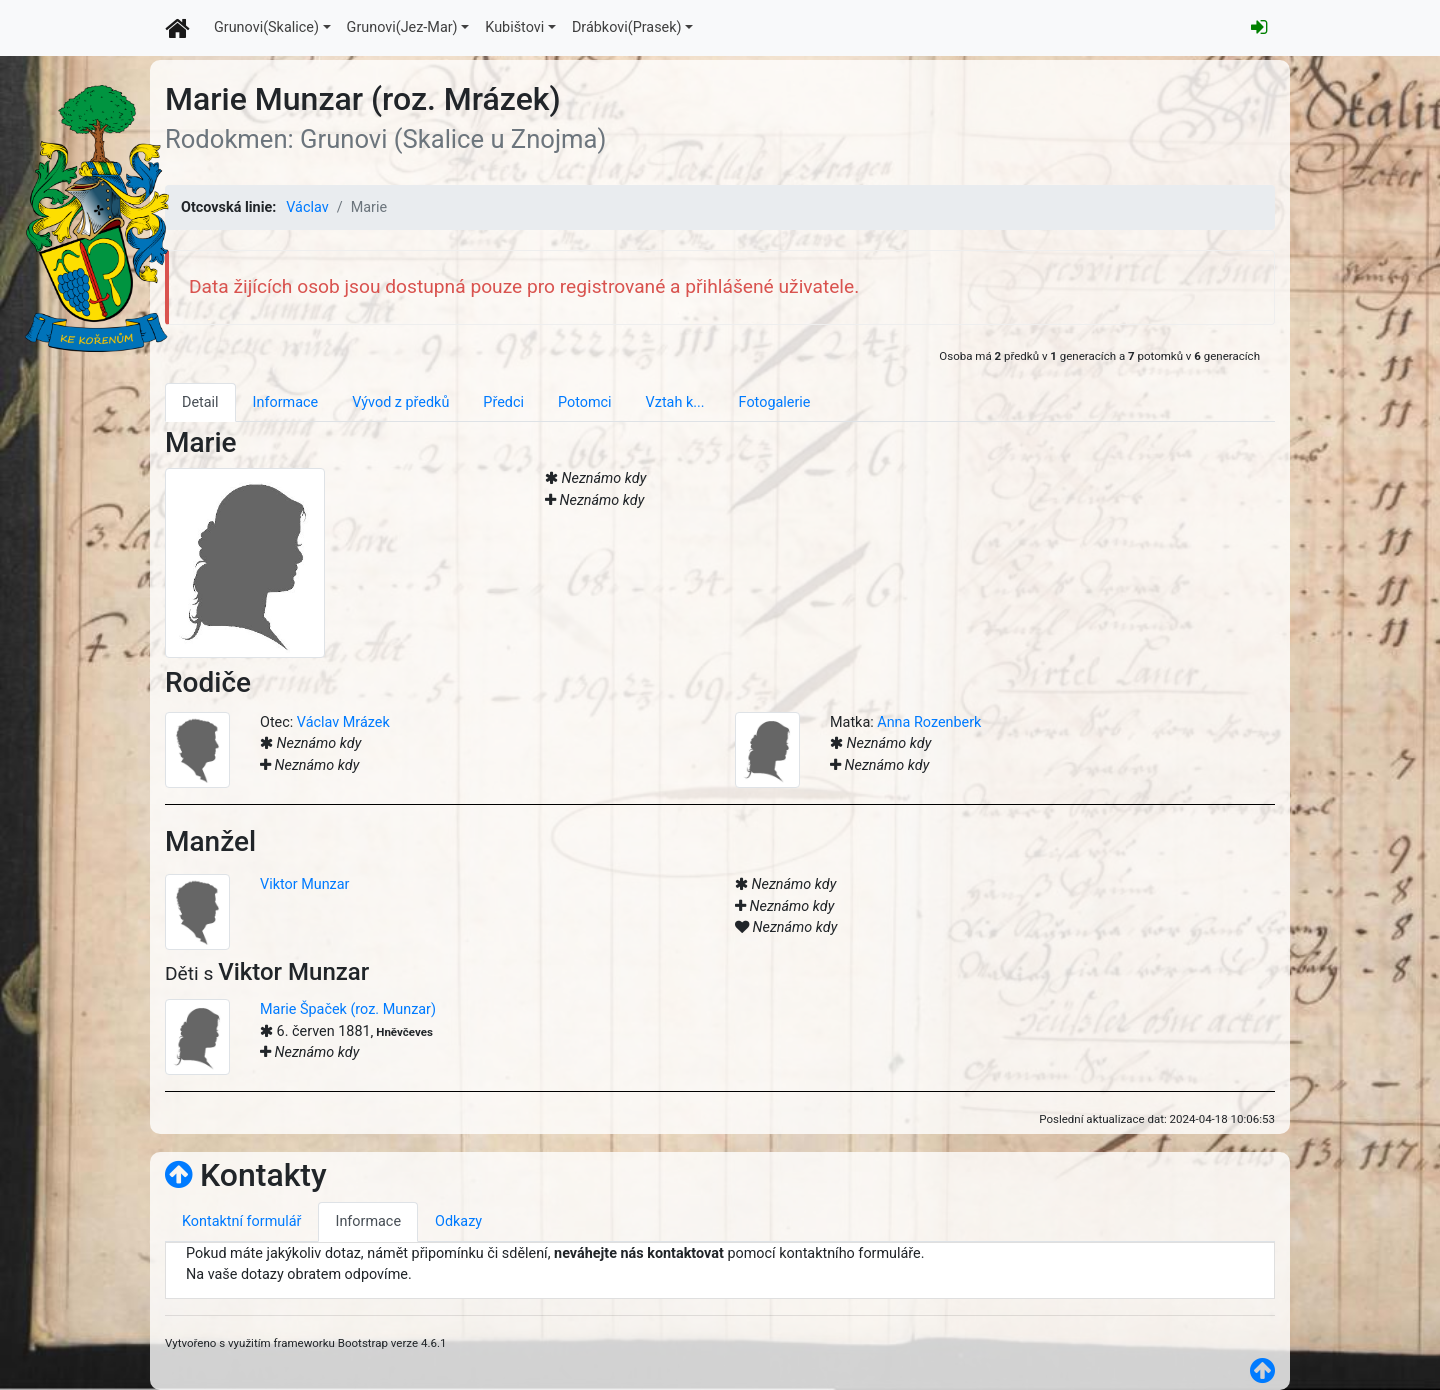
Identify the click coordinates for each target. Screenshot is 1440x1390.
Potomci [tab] (585, 402)
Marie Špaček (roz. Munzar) (348, 1009)
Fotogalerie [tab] (775, 402)
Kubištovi (514, 27)
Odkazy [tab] (458, 1221)
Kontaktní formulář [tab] (241, 1221)
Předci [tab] (503, 402)
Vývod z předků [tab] (400, 402)
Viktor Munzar (304, 884)
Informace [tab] (286, 402)
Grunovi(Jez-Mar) (402, 27)
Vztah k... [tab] (675, 402)
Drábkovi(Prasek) (627, 27)
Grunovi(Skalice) (266, 27)
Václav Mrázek (343, 722)
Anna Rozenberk (929, 722)
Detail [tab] (200, 402)
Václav (307, 207)
